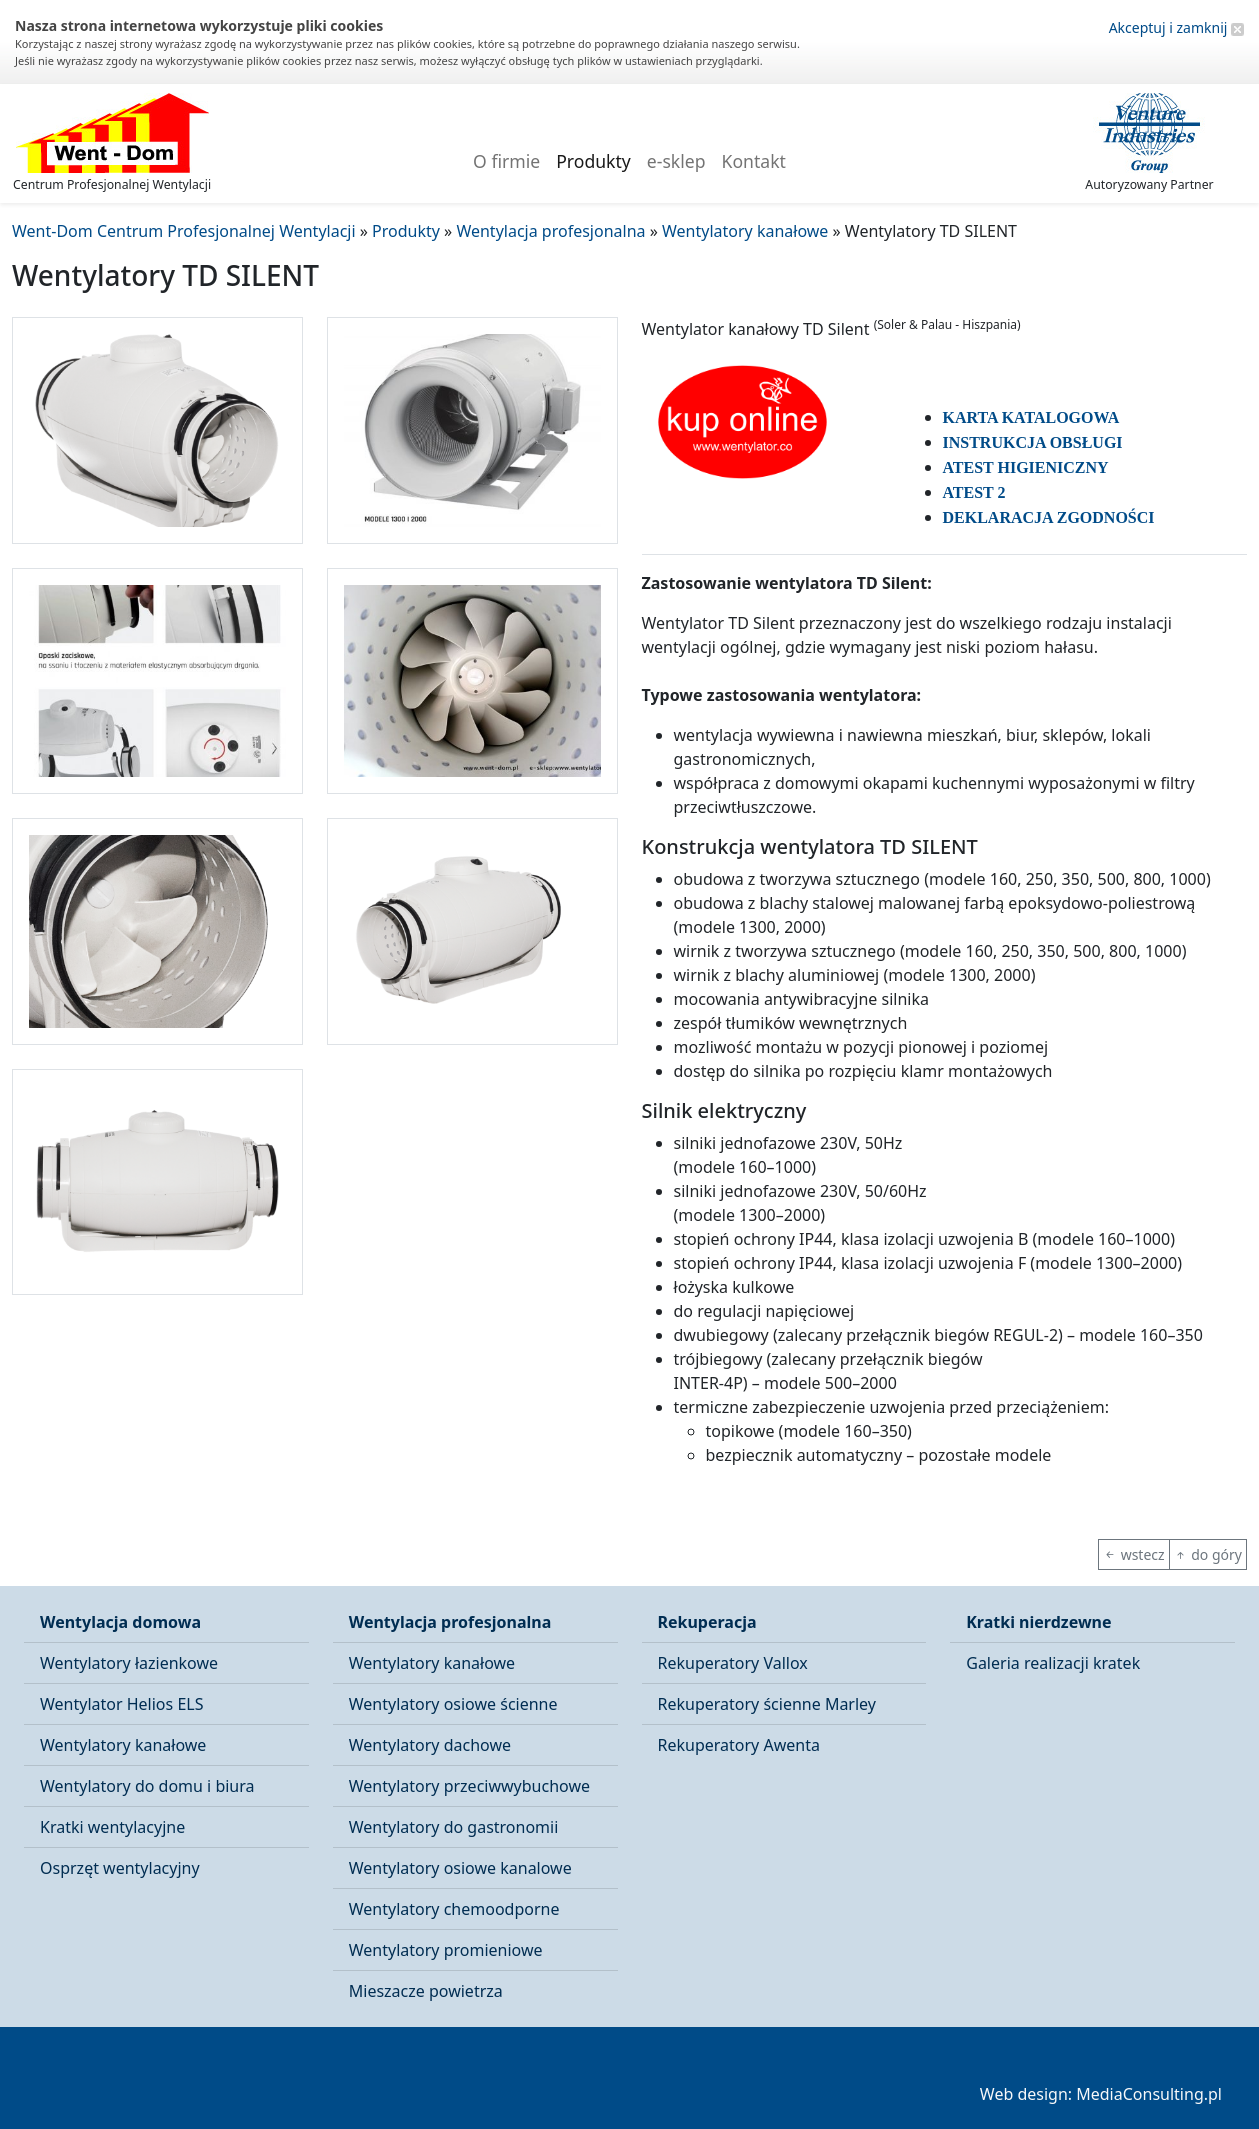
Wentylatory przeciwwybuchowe (469, 1786)
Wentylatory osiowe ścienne (453, 1704)
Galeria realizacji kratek (1053, 1663)
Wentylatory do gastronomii (454, 1827)
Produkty (593, 161)
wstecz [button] (1134, 1554)
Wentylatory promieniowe (446, 1950)
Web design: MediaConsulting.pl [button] (1101, 2094)
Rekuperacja (707, 1622)
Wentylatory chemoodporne (454, 1909)
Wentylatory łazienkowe (129, 1663)
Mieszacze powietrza (426, 1991)
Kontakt (754, 161)
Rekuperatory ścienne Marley (767, 1704)
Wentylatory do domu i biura (147, 1786)
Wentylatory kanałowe (123, 1745)
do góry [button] (1208, 1554)
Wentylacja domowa (120, 1622)
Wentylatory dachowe (430, 1745)
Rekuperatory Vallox (733, 1663)
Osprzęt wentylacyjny (120, 1868)
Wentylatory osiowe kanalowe (460, 1868)
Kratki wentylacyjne (112, 1827)
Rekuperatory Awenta (739, 1745)
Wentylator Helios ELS (121, 1704)
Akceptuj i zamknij (1176, 27)
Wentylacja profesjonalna (450, 1622)
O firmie (506, 161)
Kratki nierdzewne (1038, 1622)
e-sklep (676, 161)
